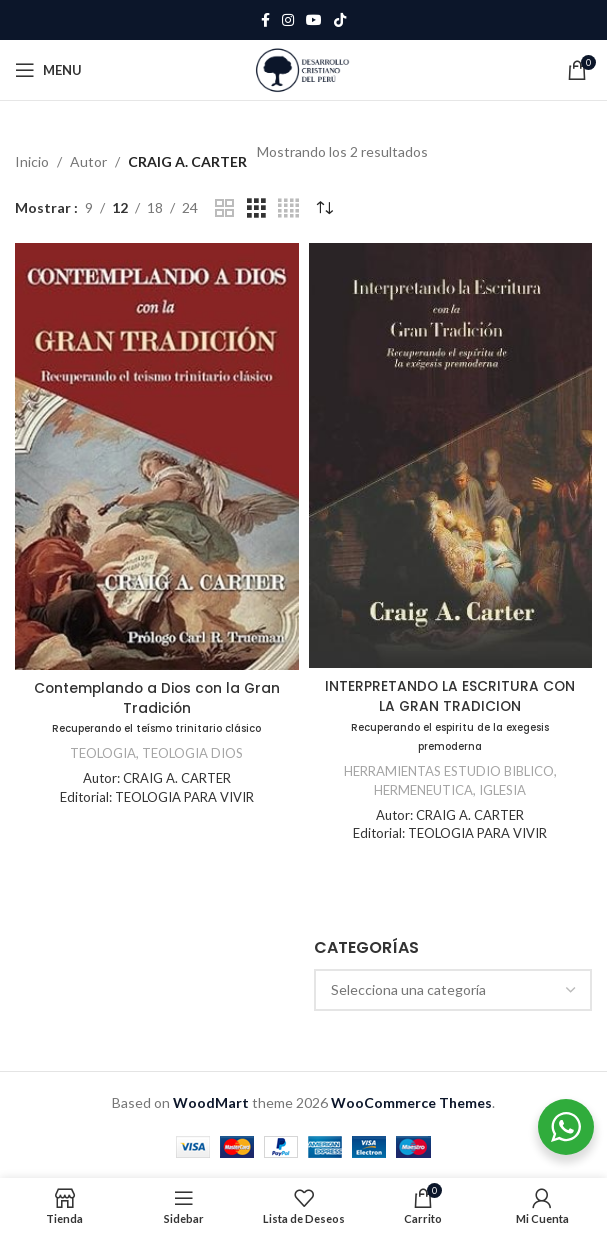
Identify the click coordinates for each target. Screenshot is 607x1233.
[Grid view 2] (224, 208)
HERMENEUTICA (423, 790)
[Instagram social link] (288, 20)
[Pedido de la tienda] (324, 208)
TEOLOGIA (103, 753)
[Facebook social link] (265, 20)
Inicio (32, 161)
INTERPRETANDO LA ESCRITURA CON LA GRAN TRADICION (450, 714)
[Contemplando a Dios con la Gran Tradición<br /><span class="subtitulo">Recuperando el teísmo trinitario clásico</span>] (157, 456)
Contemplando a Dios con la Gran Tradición (157, 706)
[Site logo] (303, 68)
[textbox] (453, 990)
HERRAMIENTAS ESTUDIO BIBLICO (448, 771)
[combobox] (453, 990)
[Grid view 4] (288, 208)
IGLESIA (503, 790)
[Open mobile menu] (48, 70)
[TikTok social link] (340, 20)
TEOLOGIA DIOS (193, 753)
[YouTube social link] (314, 20)
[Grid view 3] (256, 208)
